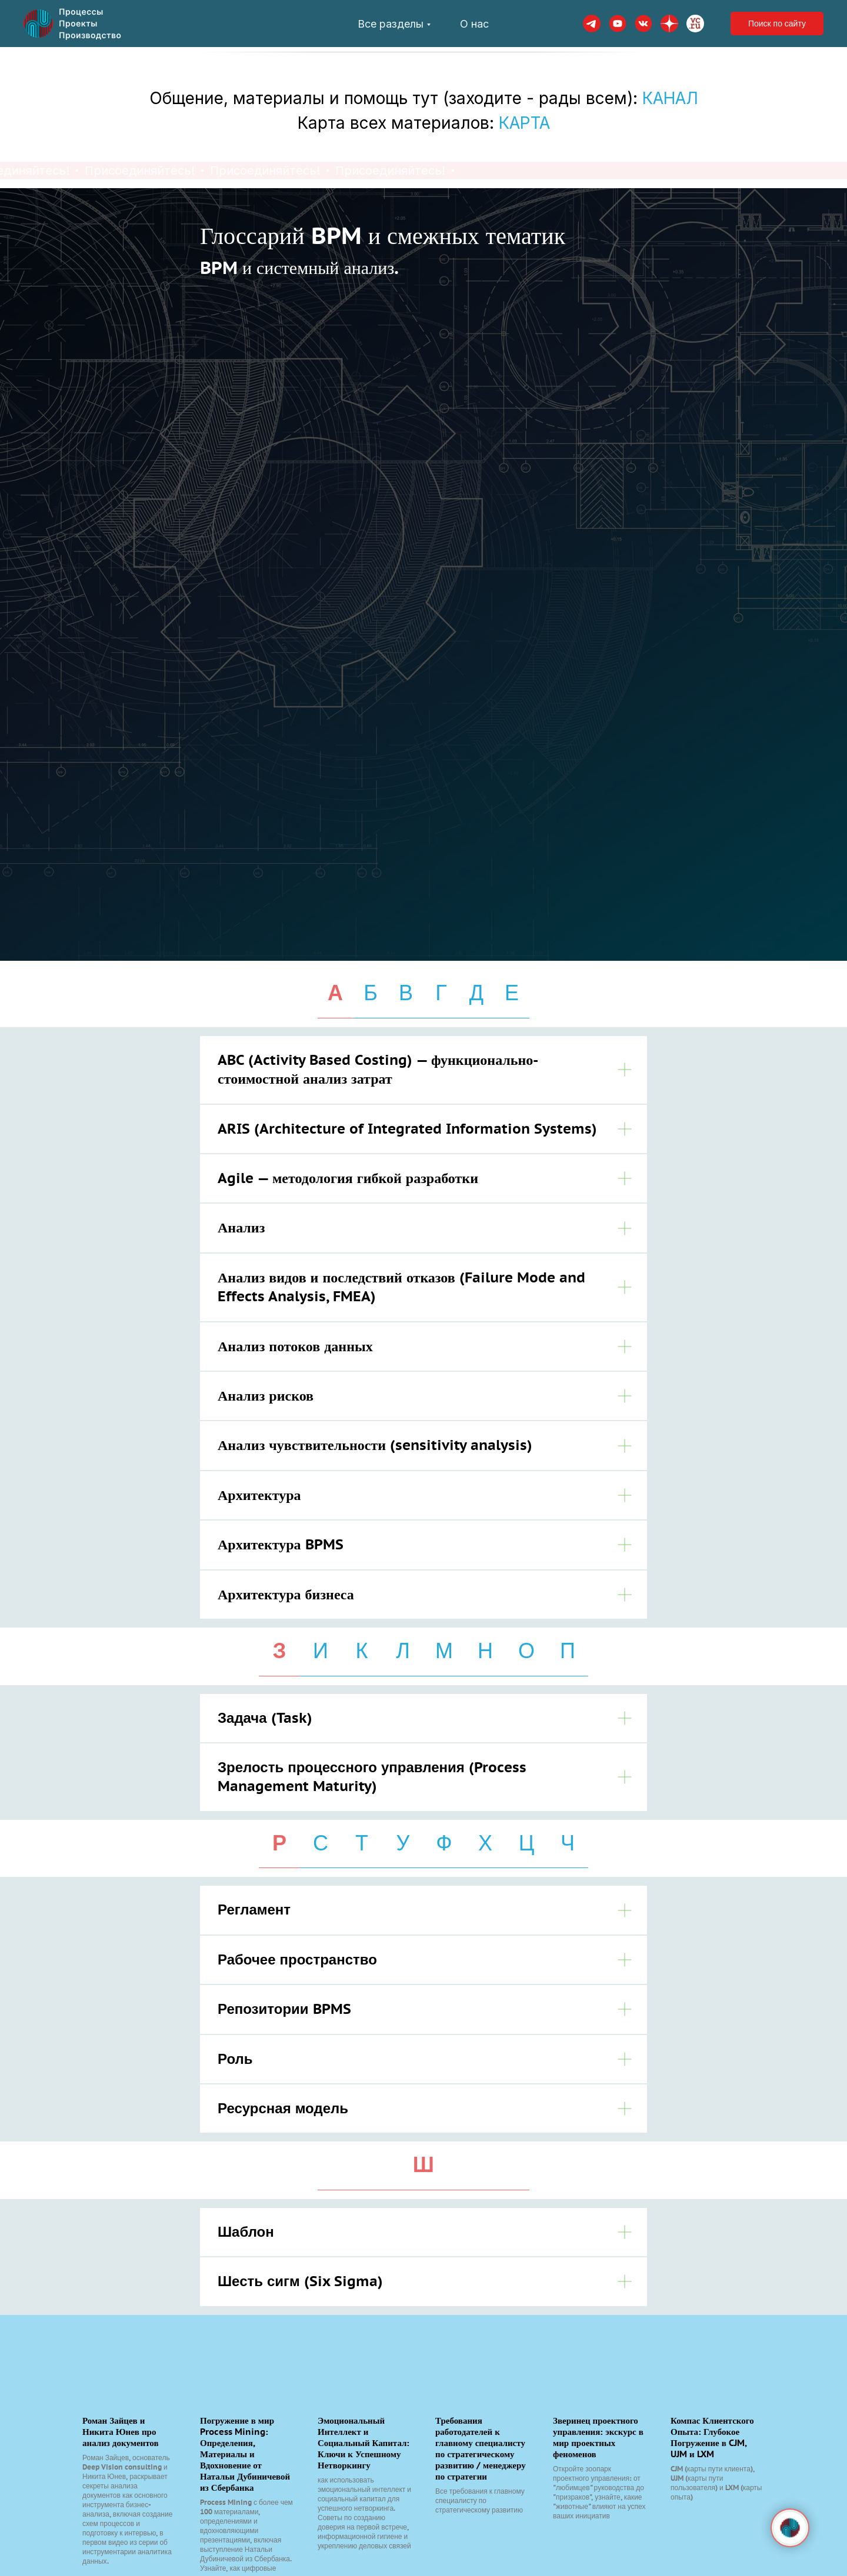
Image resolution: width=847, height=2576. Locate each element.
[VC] (695, 23)
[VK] (643, 23)
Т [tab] (361, 1842)
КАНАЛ (670, 98)
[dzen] (669, 23)
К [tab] (362, 1650)
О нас (474, 24)
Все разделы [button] (391, 24)
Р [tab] (279, 1843)
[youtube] (617, 23)
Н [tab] (485, 1650)
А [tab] (335, 992)
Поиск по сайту (777, 23)
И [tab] (320, 1650)
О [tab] (526, 1650)
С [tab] (320, 1842)
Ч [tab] (568, 1842)
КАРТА (524, 123)
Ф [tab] (444, 1842)
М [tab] (444, 1650)
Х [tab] (485, 1842)
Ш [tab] (424, 2164)
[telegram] (592, 23)
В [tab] (406, 992)
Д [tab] (476, 992)
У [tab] (403, 1842)
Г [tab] (441, 992)
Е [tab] (512, 992)
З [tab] (279, 1650)
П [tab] (567, 1650)
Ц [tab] (527, 1842)
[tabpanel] (423, 1327)
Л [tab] (403, 1650)
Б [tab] (371, 992)
